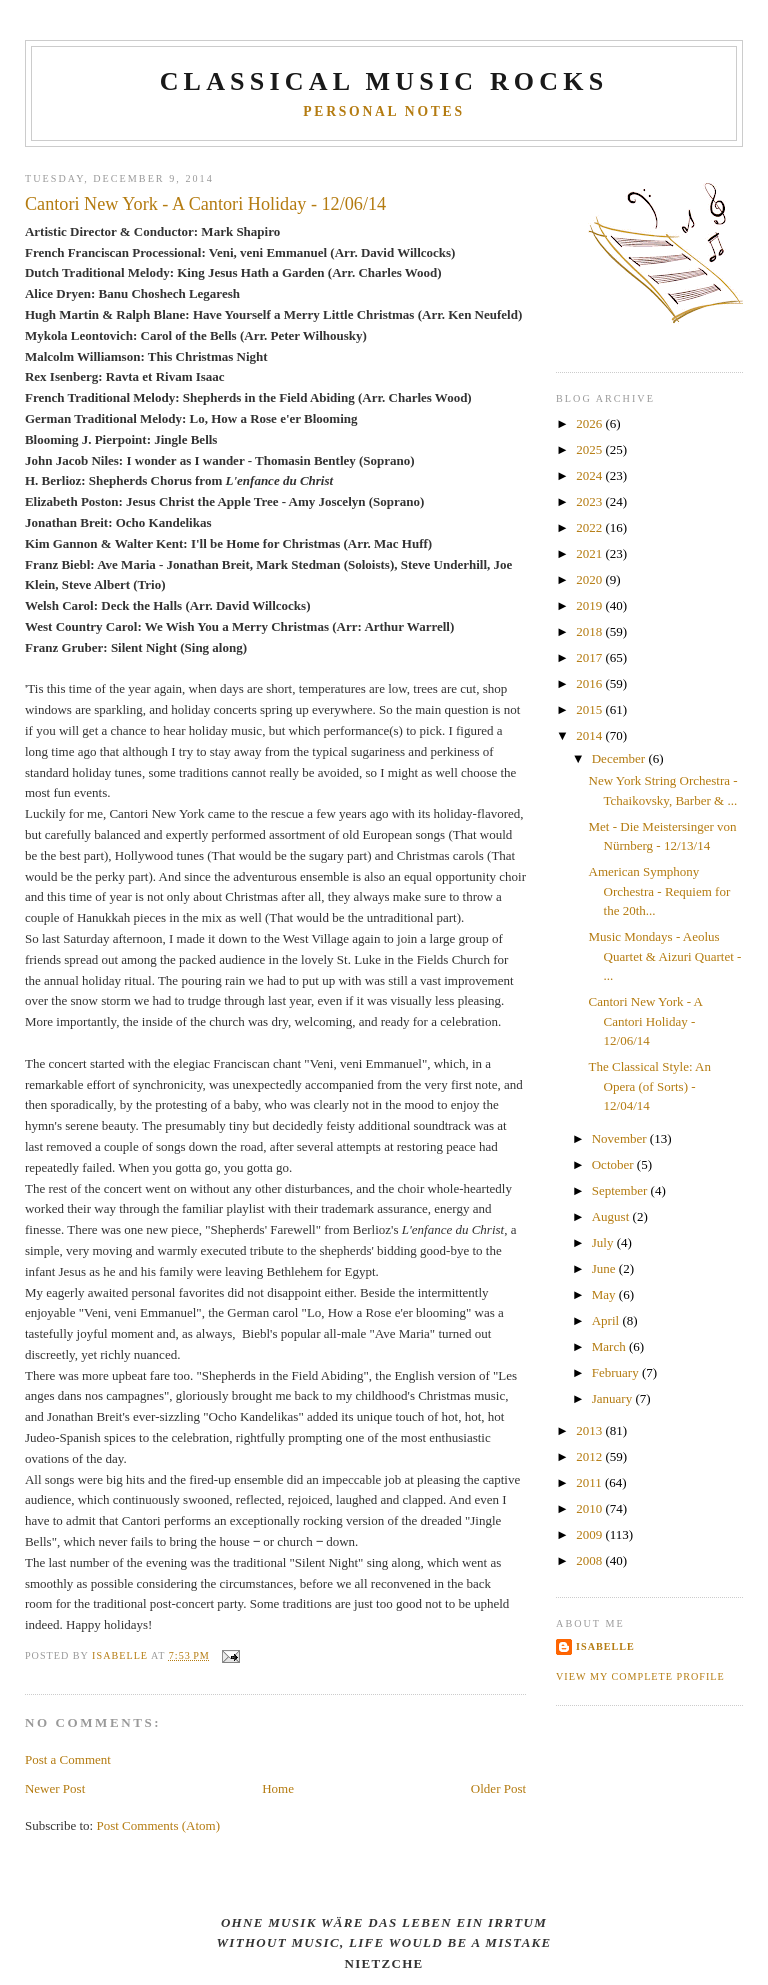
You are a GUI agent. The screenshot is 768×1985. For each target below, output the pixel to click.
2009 (590, 1534)
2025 (590, 449)
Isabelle (605, 1646)
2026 (590, 423)
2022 (590, 527)
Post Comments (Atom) (158, 1825)
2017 (590, 657)
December (620, 758)
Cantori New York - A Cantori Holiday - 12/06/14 (646, 1021)
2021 (590, 553)
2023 (590, 501)
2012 (590, 1456)
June (605, 1268)
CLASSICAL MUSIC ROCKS (384, 81)
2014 (590, 735)
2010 (590, 1508)
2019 (590, 605)
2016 (590, 683)
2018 (590, 631)
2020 (590, 579)
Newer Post (55, 1788)
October (614, 1164)
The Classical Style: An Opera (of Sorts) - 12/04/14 (650, 1086)
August (612, 1216)
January (614, 1398)
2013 (590, 1430)
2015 (590, 709)
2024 (590, 475)
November (621, 1138)
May (605, 1294)
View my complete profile (640, 1676)
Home (278, 1788)
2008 (590, 1560)
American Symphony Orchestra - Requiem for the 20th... (660, 891)
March (610, 1346)
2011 (590, 1482)
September (621, 1190)
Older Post (498, 1788)
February (617, 1372)
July (604, 1242)
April (607, 1320)
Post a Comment (68, 1759)
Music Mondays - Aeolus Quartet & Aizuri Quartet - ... (665, 956)
